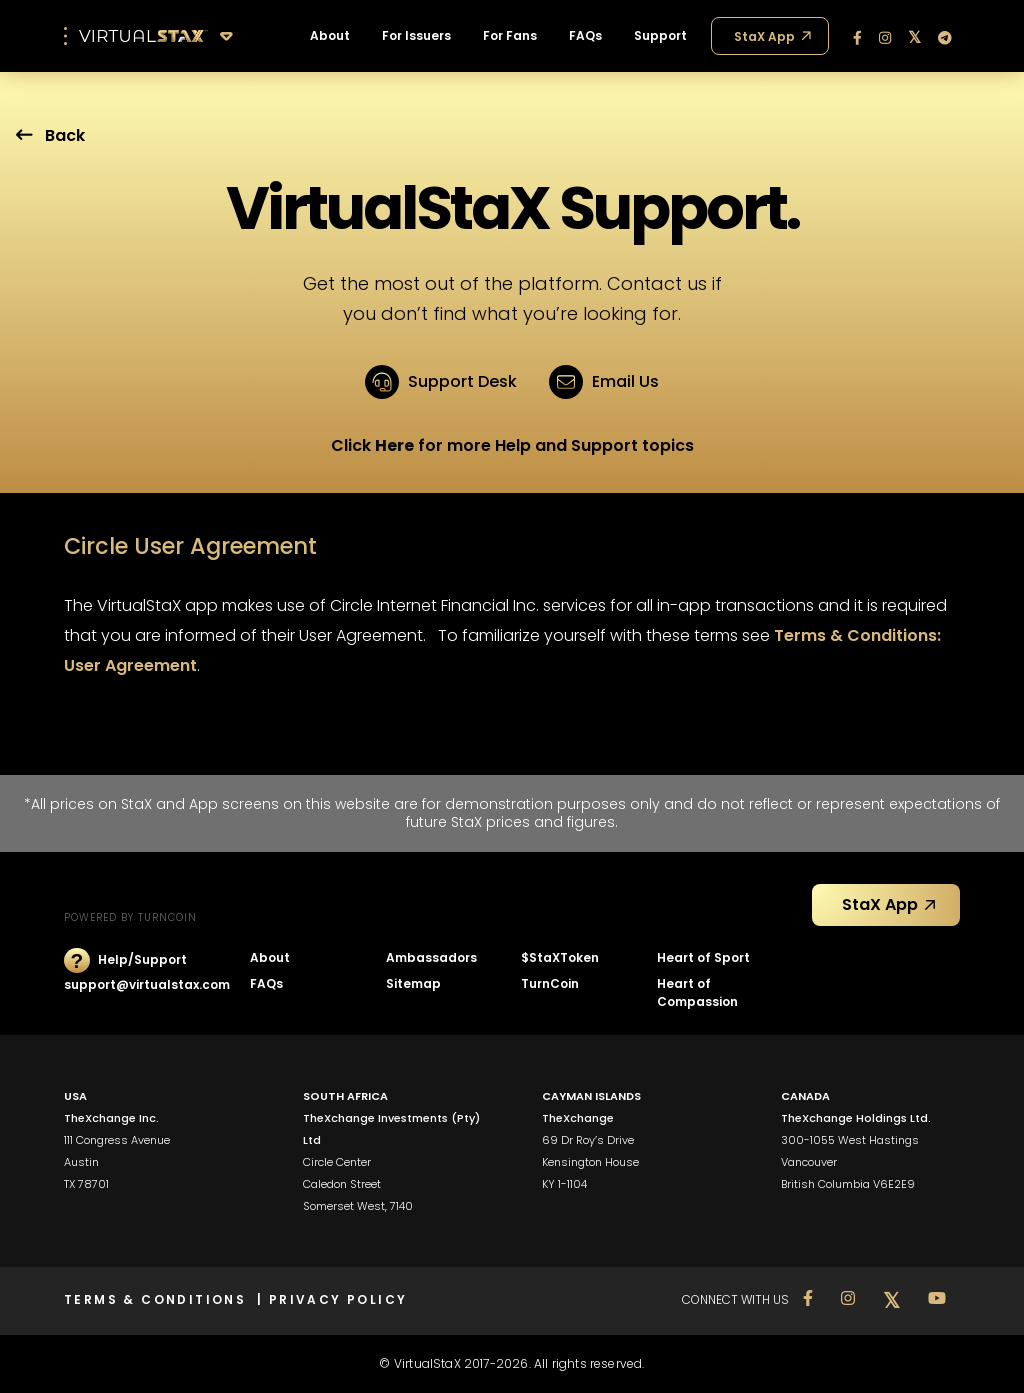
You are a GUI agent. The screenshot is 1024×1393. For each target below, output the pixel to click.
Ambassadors (431, 957)
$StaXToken (560, 957)
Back (50, 135)
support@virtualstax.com (147, 984)
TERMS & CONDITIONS (160, 1299)
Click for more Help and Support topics (512, 445)
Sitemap (413, 983)
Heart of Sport (703, 957)
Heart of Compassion (697, 992)
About (270, 957)
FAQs (266, 983)
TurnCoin (550, 983)
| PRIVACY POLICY (332, 1299)
